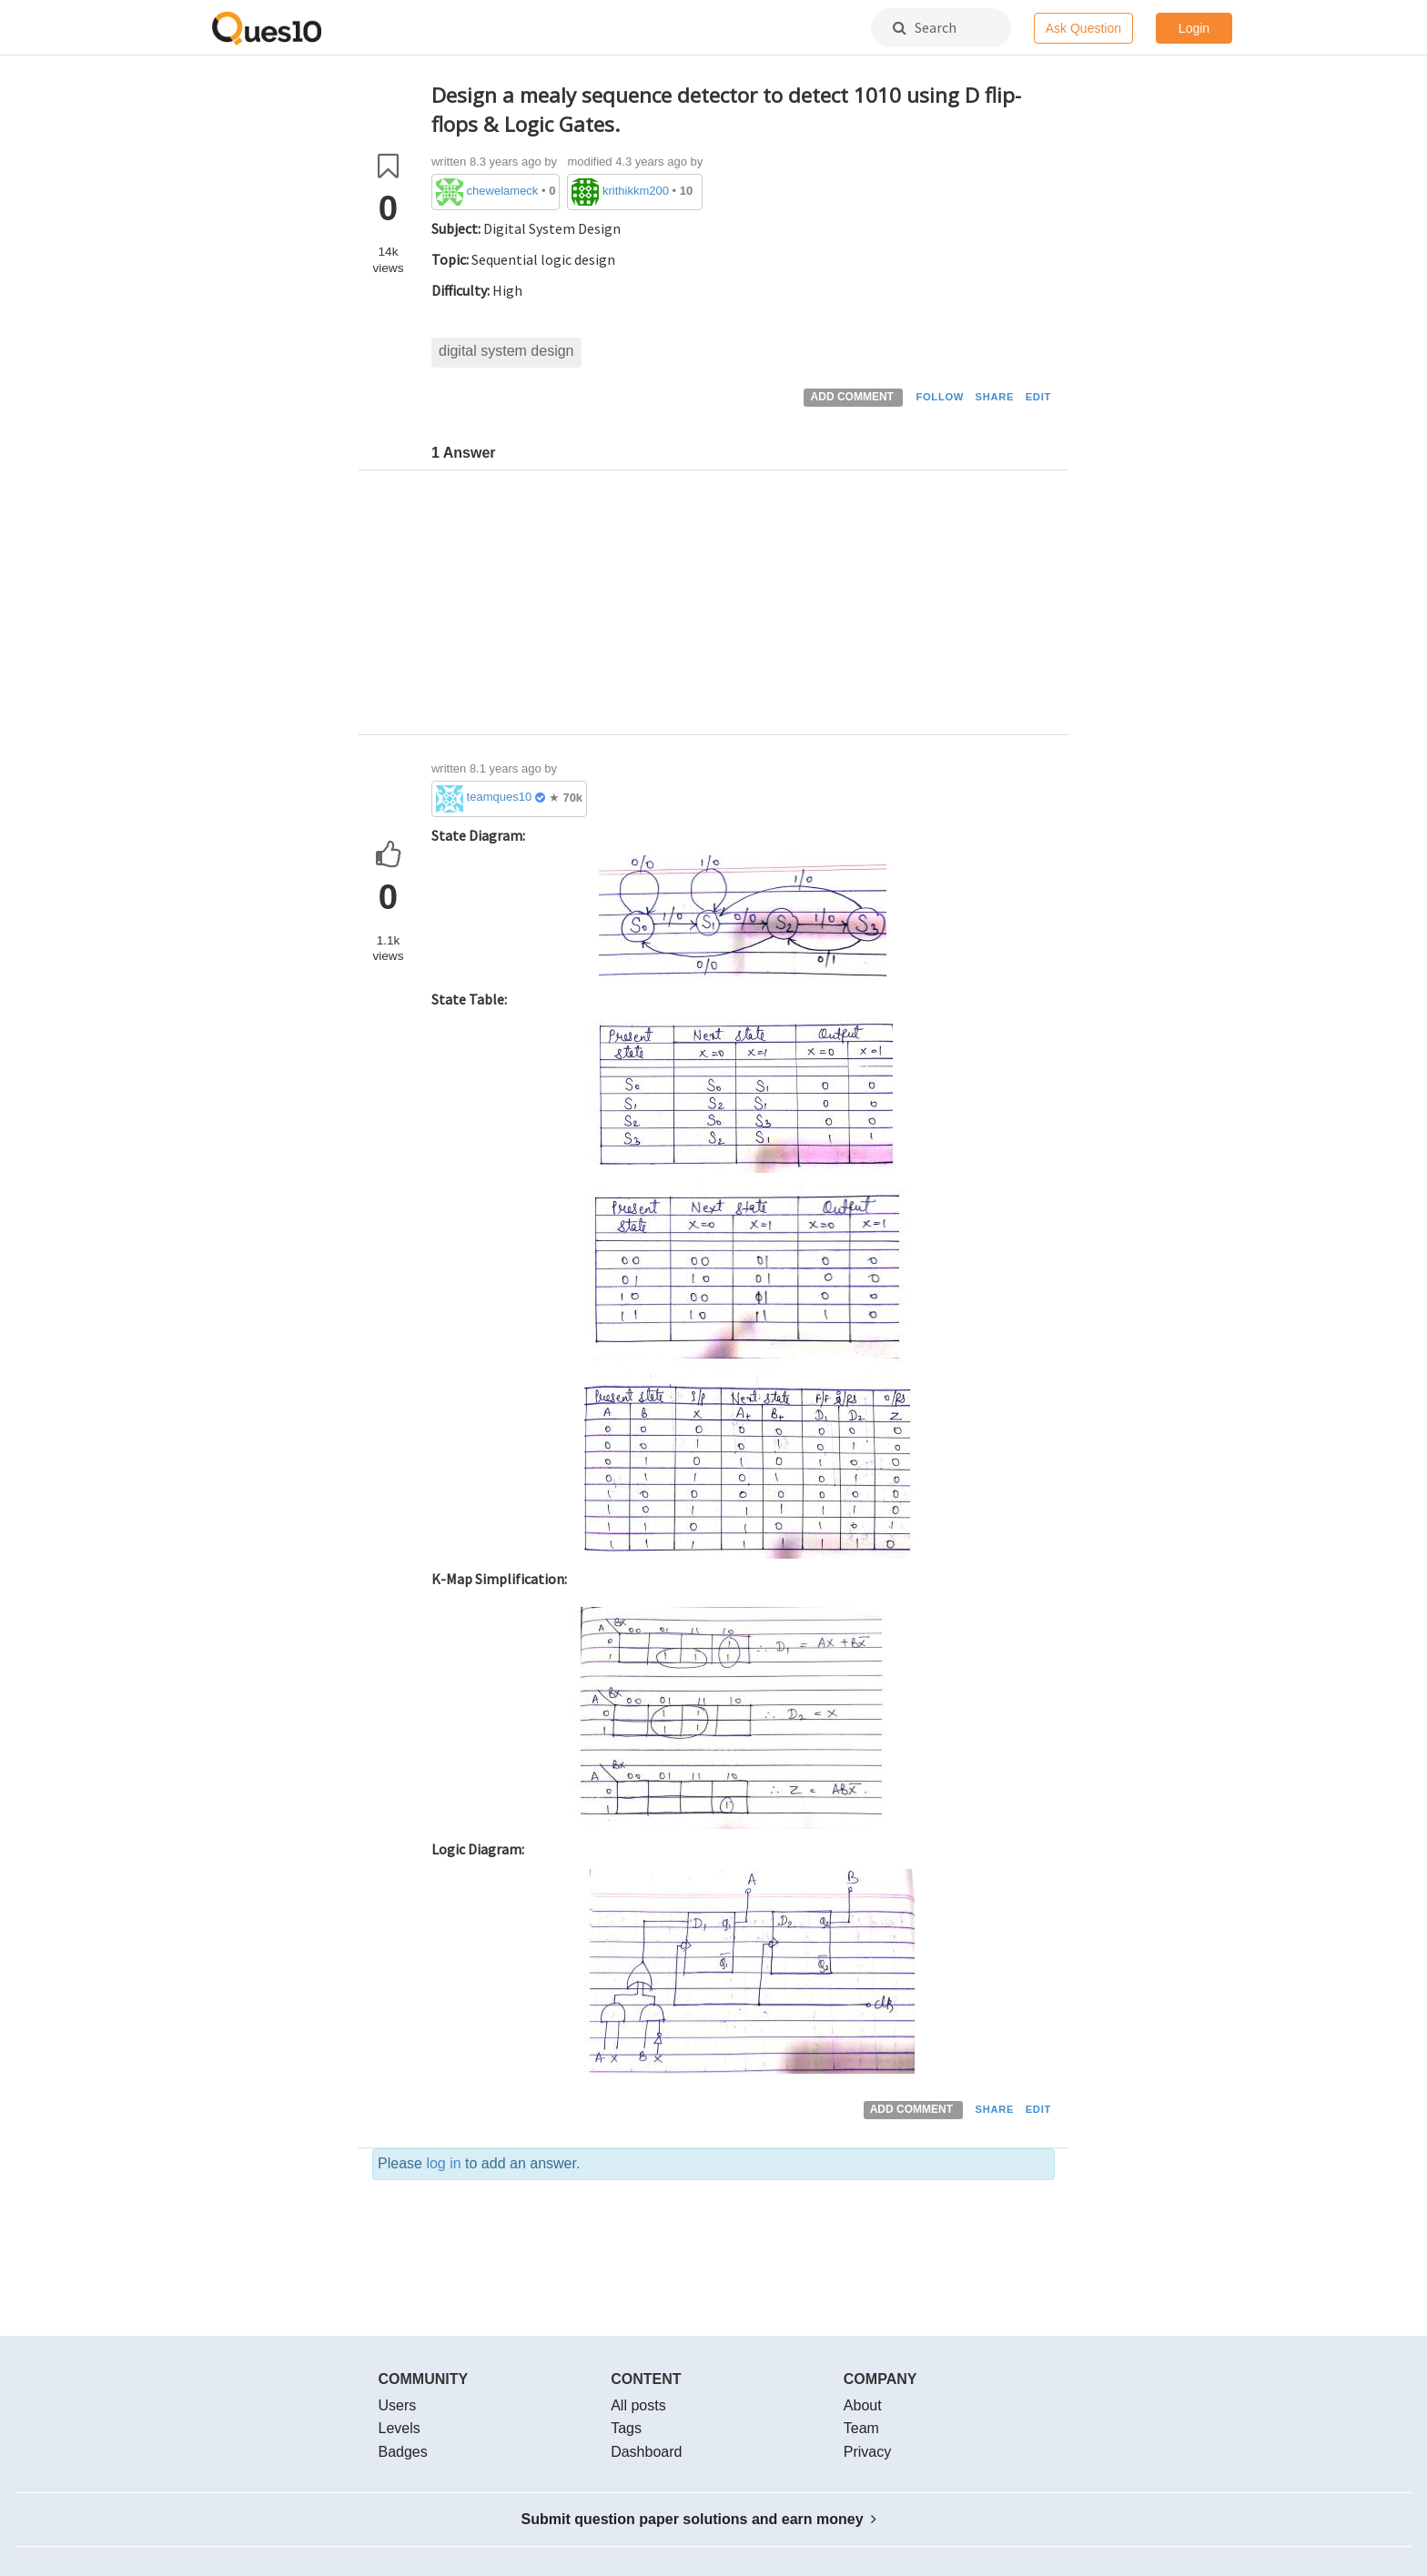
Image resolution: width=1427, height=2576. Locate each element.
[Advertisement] (743, 607)
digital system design (506, 351)
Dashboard (646, 2452)
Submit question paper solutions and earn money (699, 2519)
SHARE (995, 396)
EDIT (1038, 396)
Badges (403, 2452)
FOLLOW (940, 396)
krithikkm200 (635, 190)
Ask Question (1083, 28)
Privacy (867, 2452)
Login (1194, 28)
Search (924, 27)
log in (443, 2163)
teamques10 (499, 796)
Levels (399, 2428)
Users (398, 2405)
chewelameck (503, 190)
